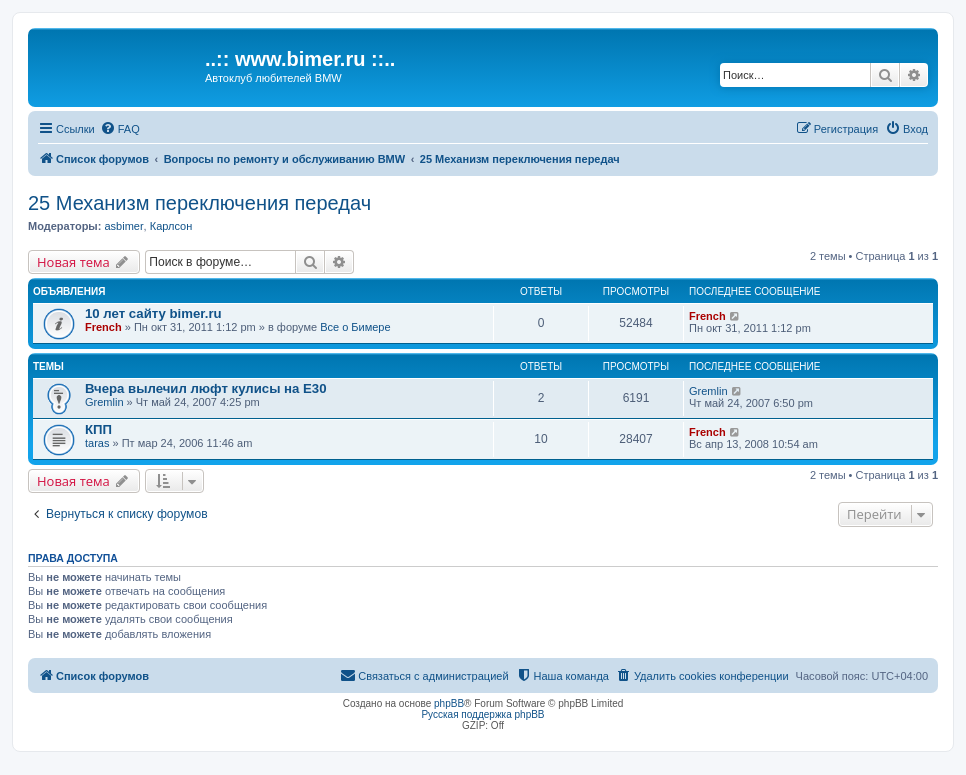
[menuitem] (120, 129)
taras (97, 443)
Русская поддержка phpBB (482, 714)
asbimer (123, 226)
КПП (98, 429)
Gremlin (104, 402)
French (103, 327)
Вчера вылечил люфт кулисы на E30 (206, 388)
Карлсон (171, 226)
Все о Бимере (355, 327)
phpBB (449, 703)
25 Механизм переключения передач (199, 203)
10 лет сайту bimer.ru (153, 313)
